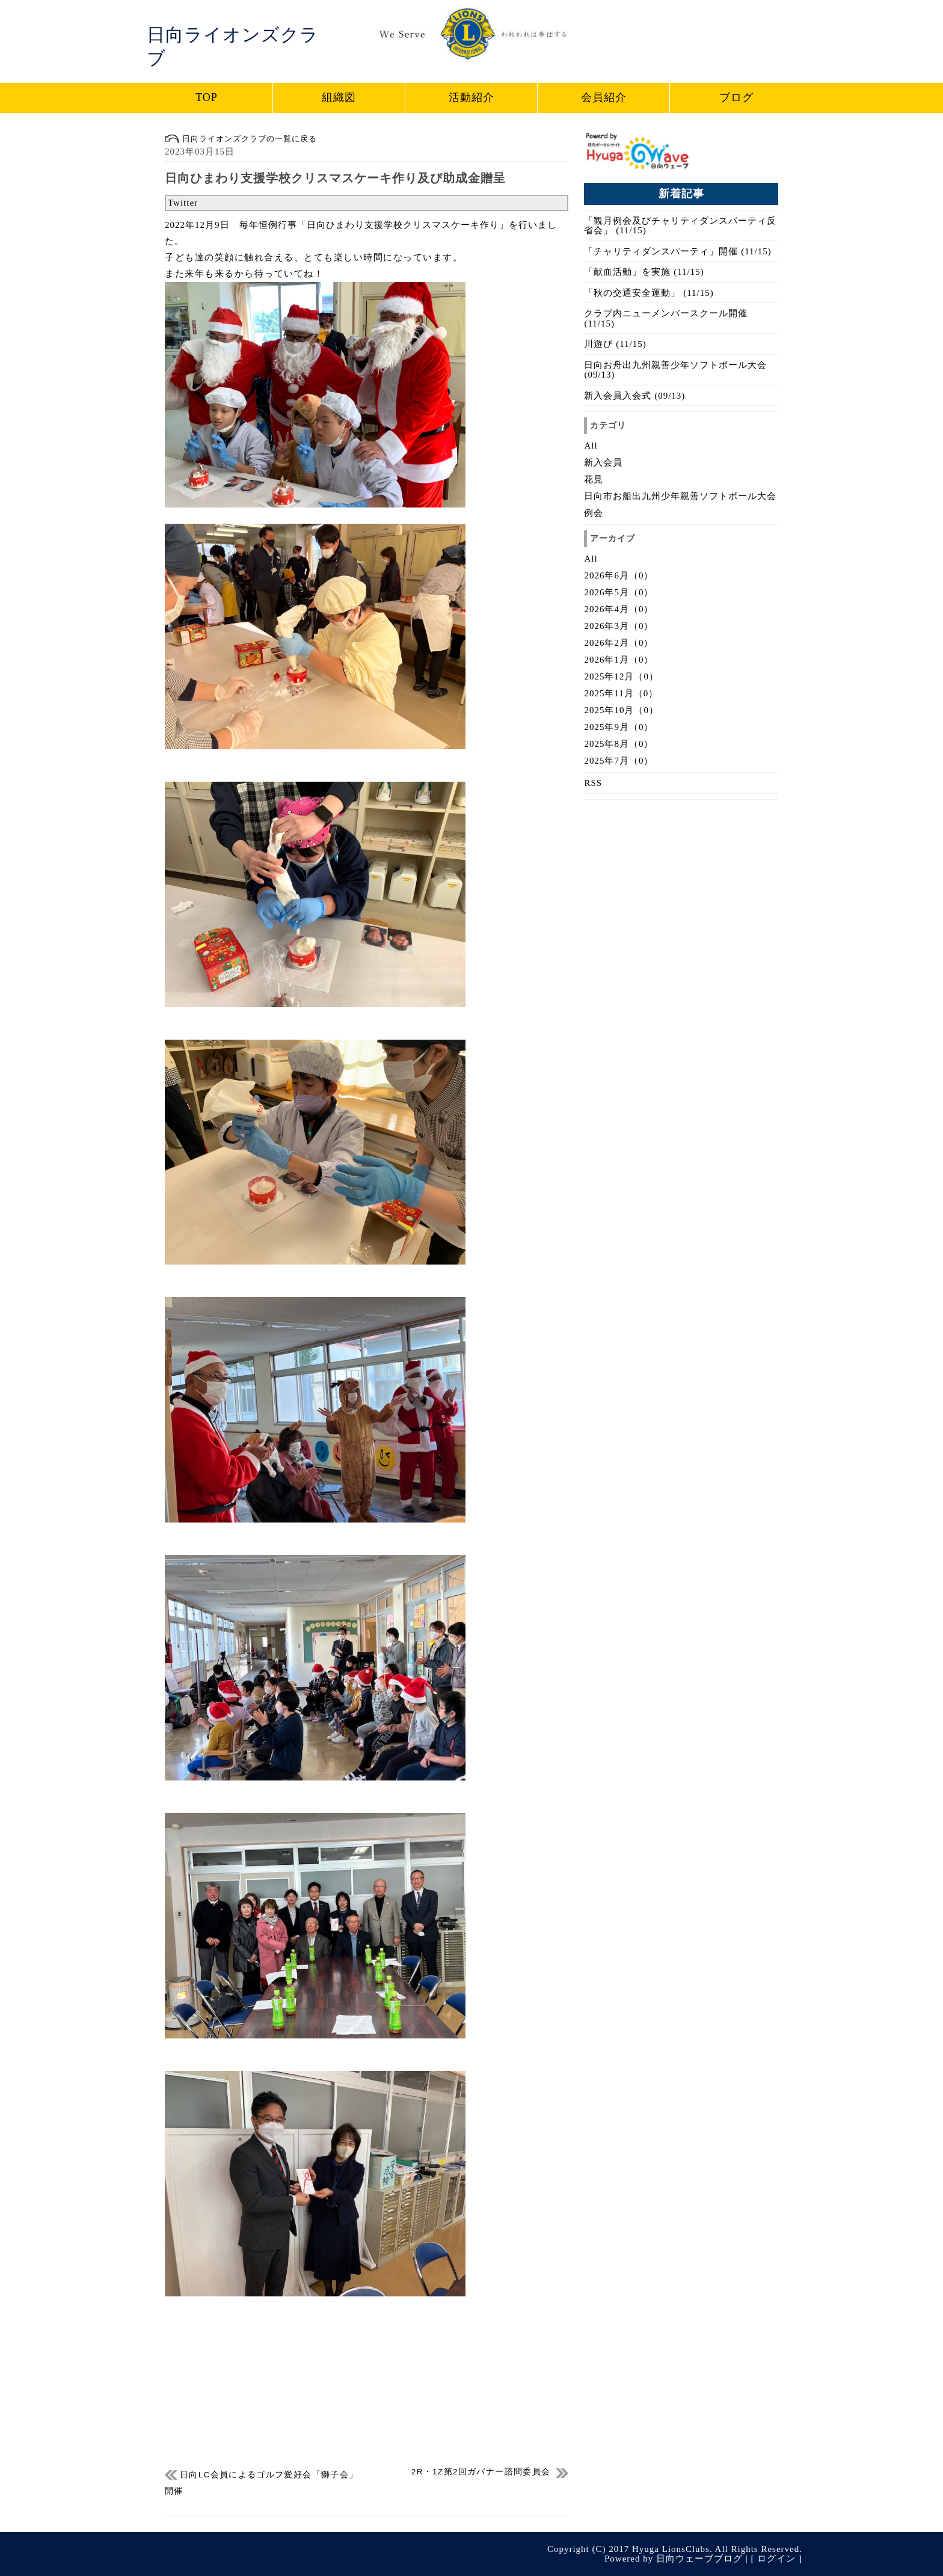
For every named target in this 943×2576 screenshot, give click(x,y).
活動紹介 (471, 97)
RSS (593, 783)
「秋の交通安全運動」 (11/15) (648, 293)
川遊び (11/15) (615, 344)
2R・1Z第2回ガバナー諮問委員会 (480, 2471)
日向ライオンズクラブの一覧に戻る (241, 138)
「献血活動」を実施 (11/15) (644, 272)
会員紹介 (604, 97)
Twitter (183, 202)
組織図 (339, 97)
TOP (206, 97)
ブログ (736, 97)
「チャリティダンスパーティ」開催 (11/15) (677, 251)
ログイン (776, 2558)
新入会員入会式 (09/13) (634, 395)
